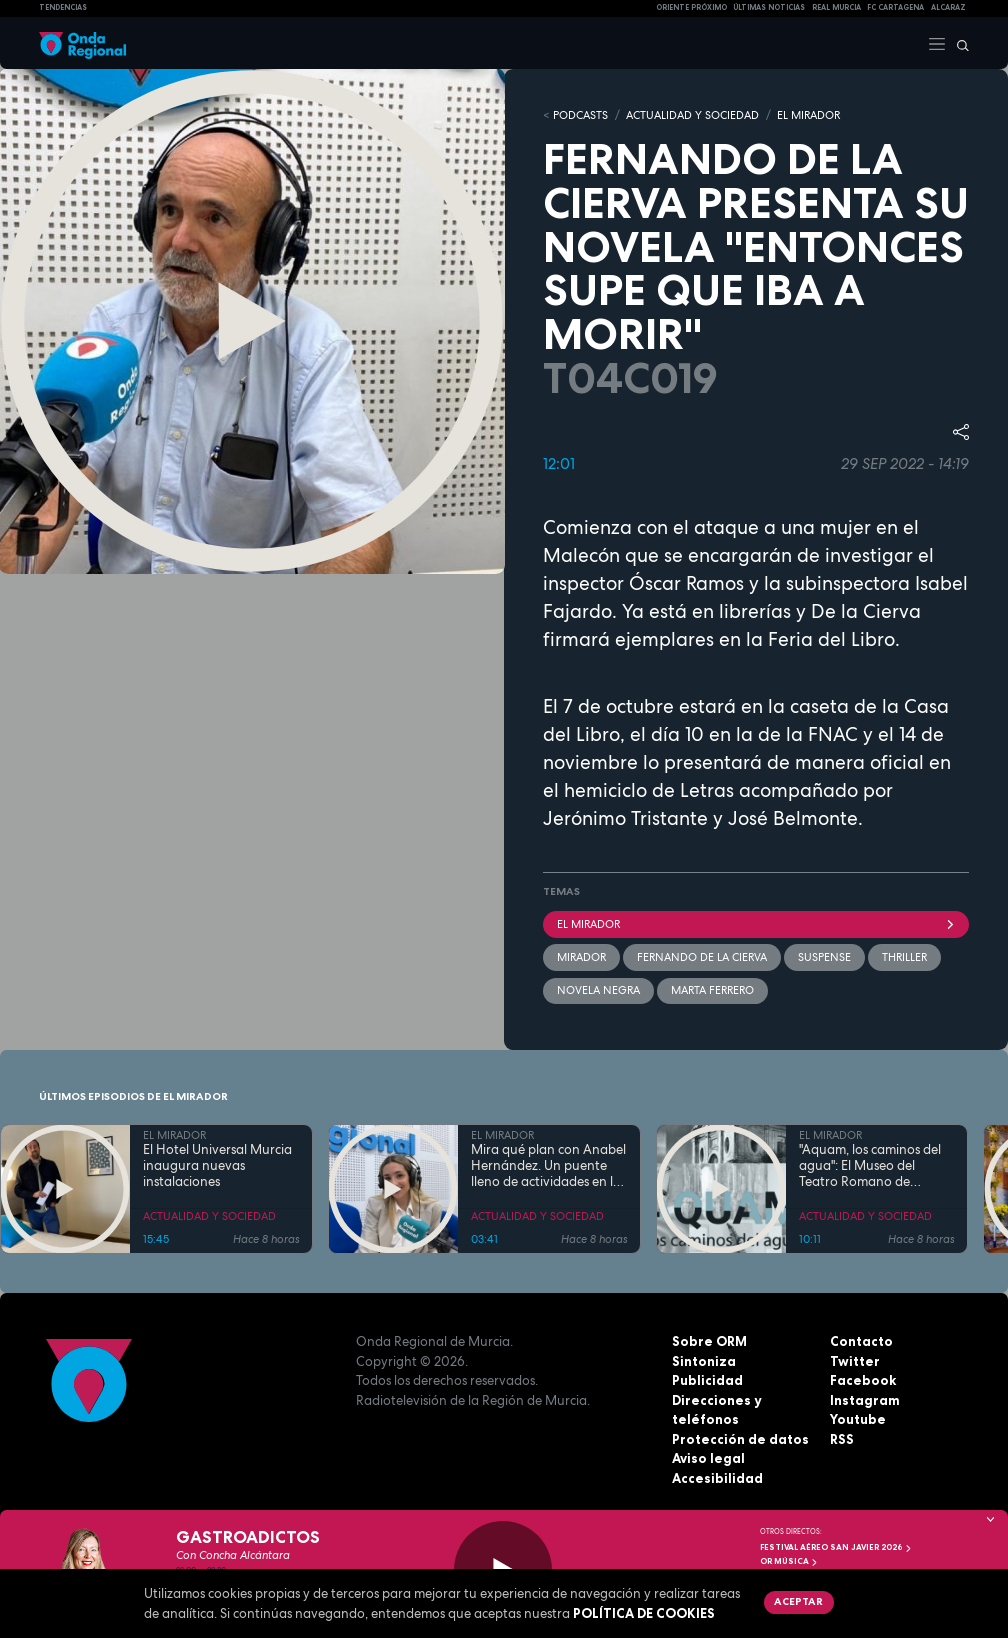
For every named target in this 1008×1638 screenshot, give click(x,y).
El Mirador (756, 924)
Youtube (858, 1419)
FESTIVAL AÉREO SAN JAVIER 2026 (836, 1547)
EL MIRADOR (808, 115)
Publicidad (707, 1380)
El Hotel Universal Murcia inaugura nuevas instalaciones (217, 1166)
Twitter (855, 1361)
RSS (842, 1439)
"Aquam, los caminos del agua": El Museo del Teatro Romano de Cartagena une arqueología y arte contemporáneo (870, 1166)
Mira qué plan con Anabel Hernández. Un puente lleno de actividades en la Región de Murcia (548, 1166)
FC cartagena (895, 7)
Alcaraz (948, 7)
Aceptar (798, 1601)
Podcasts (580, 115)
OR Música (789, 1561)
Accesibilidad (717, 1478)
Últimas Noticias (769, 7)
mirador (581, 957)
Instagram (865, 1400)
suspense (824, 957)
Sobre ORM (709, 1341)
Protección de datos (740, 1439)
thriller (904, 957)
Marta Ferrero (712, 990)
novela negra (598, 990)
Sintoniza (704, 1361)
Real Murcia (836, 7)
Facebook (863, 1380)
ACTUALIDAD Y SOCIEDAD (692, 115)
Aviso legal (708, 1458)
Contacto (861, 1341)
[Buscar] (958, 43)
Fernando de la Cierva (702, 957)
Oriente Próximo (691, 7)
